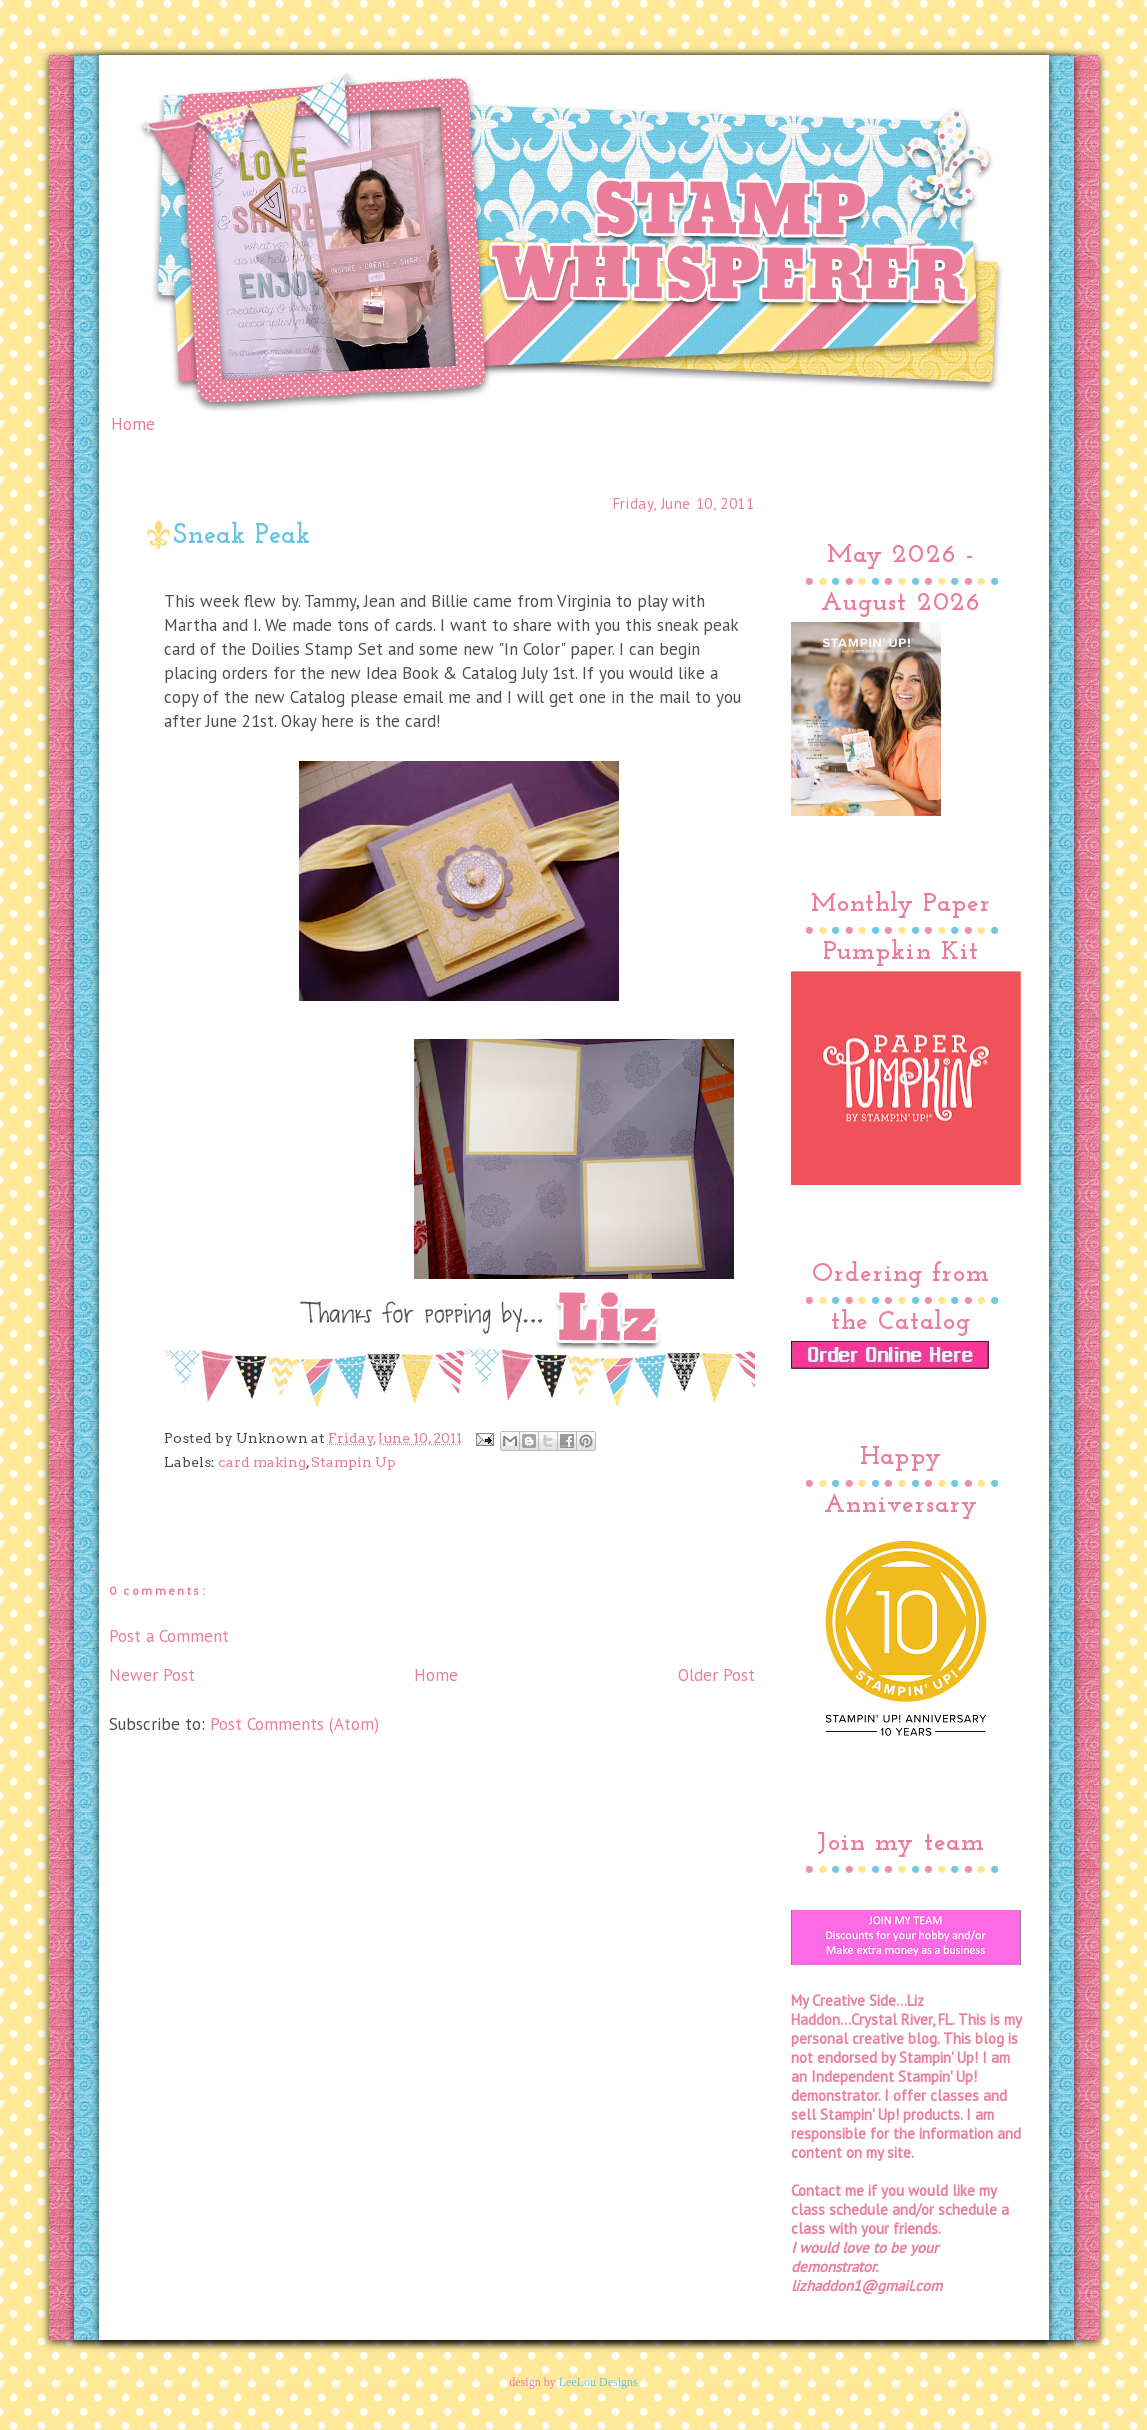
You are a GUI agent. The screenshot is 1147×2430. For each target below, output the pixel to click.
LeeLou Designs (598, 2382)
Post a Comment (169, 1636)
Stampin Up (353, 1462)
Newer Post (152, 1675)
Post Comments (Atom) (294, 1724)
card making (262, 1462)
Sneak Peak (242, 536)
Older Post (716, 1675)
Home (133, 424)
